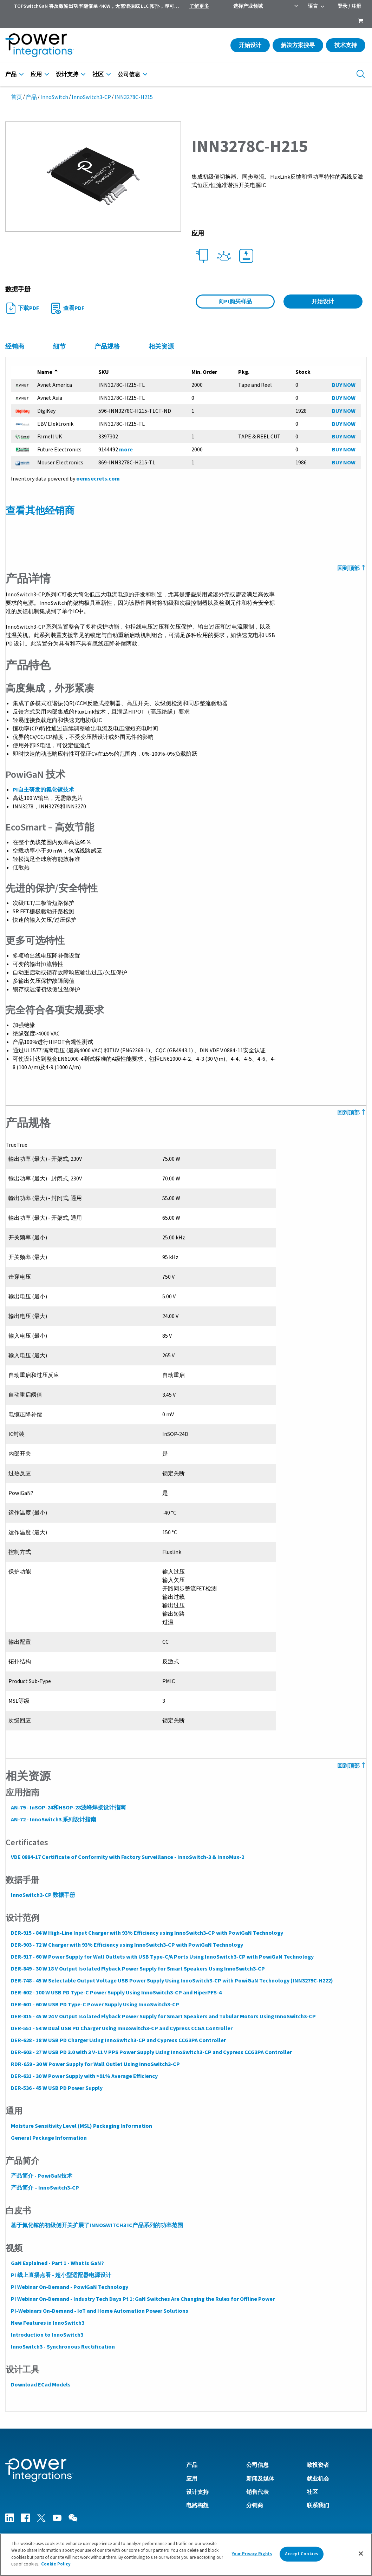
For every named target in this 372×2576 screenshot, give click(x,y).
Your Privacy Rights (252, 2556)
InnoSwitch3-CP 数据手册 (43, 1895)
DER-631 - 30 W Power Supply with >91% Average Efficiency (84, 2076)
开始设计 (250, 45)
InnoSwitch (54, 97)
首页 (16, 97)
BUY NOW (344, 385)
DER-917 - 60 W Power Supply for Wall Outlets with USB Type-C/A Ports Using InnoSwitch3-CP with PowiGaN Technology (162, 1957)
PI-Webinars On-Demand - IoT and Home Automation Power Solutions (99, 2311)
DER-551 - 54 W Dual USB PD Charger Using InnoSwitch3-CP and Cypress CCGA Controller (121, 2028)
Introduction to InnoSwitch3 (47, 2335)
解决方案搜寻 (298, 45)
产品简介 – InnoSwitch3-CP (45, 2188)
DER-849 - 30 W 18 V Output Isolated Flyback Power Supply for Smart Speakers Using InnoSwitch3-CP (138, 1969)
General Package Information (48, 2138)
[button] (93, 176)
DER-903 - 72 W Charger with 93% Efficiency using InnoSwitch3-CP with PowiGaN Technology (127, 1945)
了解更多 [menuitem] (199, 6)
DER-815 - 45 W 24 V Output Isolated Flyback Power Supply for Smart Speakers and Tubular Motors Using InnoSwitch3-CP (163, 2016)
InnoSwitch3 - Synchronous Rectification (63, 2347)
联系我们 (318, 2505)
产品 (11, 74)
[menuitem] (360, 21)
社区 (98, 74)
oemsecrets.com (97, 479)
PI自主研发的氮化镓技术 (43, 790)
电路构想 (197, 2505)
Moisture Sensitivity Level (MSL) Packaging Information (81, 2126)
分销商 (254, 2505)
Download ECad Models (40, 2385)
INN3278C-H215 (134, 97)
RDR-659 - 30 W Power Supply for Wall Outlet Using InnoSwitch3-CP (95, 2064)
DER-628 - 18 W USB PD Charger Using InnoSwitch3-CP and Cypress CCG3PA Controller (118, 2040)
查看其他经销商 (39, 511)
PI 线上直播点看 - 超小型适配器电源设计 (61, 2275)
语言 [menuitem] (313, 6)
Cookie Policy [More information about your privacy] (56, 2567)
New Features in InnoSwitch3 (47, 2323)
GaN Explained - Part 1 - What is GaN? (57, 2263)
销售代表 (257, 2492)
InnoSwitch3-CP (91, 97)
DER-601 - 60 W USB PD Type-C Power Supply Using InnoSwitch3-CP (95, 2004)
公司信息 (129, 74)
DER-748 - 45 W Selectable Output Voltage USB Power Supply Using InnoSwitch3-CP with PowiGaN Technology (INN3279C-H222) (172, 1981)
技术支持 (345, 45)
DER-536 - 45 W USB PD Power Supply (56, 2088)
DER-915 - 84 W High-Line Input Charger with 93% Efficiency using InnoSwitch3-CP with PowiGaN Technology (147, 1933)
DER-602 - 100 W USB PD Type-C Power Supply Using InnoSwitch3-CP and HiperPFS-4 (116, 1992)
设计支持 (67, 74)
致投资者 (318, 2465)
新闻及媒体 (260, 2478)
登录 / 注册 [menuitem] (349, 6)
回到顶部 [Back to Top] (352, 568)
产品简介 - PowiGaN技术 (41, 2176)
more (126, 449)
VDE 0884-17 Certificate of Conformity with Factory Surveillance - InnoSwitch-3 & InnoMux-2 (127, 1857)
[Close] (360, 2556)
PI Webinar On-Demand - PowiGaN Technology (69, 2287)
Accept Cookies (301, 2556)
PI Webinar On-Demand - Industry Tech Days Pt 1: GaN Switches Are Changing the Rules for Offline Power (142, 2299)
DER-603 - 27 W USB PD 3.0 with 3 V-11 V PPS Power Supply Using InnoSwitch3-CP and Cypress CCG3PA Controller (151, 2052)
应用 (36, 74)
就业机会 (318, 2478)
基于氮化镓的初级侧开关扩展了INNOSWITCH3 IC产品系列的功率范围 (97, 2225)
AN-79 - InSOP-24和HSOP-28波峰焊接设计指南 (68, 1808)
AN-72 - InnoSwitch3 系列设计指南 (53, 1819)
